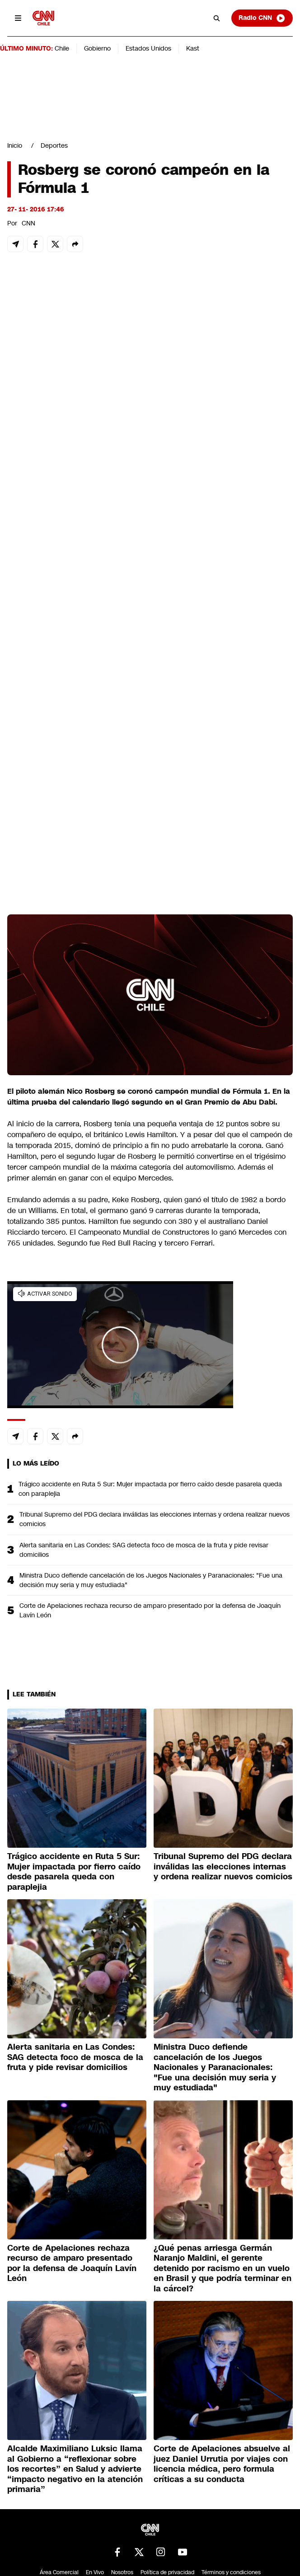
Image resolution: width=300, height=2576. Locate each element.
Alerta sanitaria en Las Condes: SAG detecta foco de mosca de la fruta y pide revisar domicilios (143, 1550)
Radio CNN (262, 18)
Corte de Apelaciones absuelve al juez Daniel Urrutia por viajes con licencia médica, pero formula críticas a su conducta (222, 2464)
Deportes (54, 145)
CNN (28, 223)
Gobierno (97, 48)
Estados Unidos (148, 48)
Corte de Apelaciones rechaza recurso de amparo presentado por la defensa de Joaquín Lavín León (150, 1610)
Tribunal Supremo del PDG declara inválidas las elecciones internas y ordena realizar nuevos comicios (154, 1519)
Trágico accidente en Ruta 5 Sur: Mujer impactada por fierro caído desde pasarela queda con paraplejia (150, 1489)
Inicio (14, 145)
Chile (62, 48)
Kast (192, 48)
